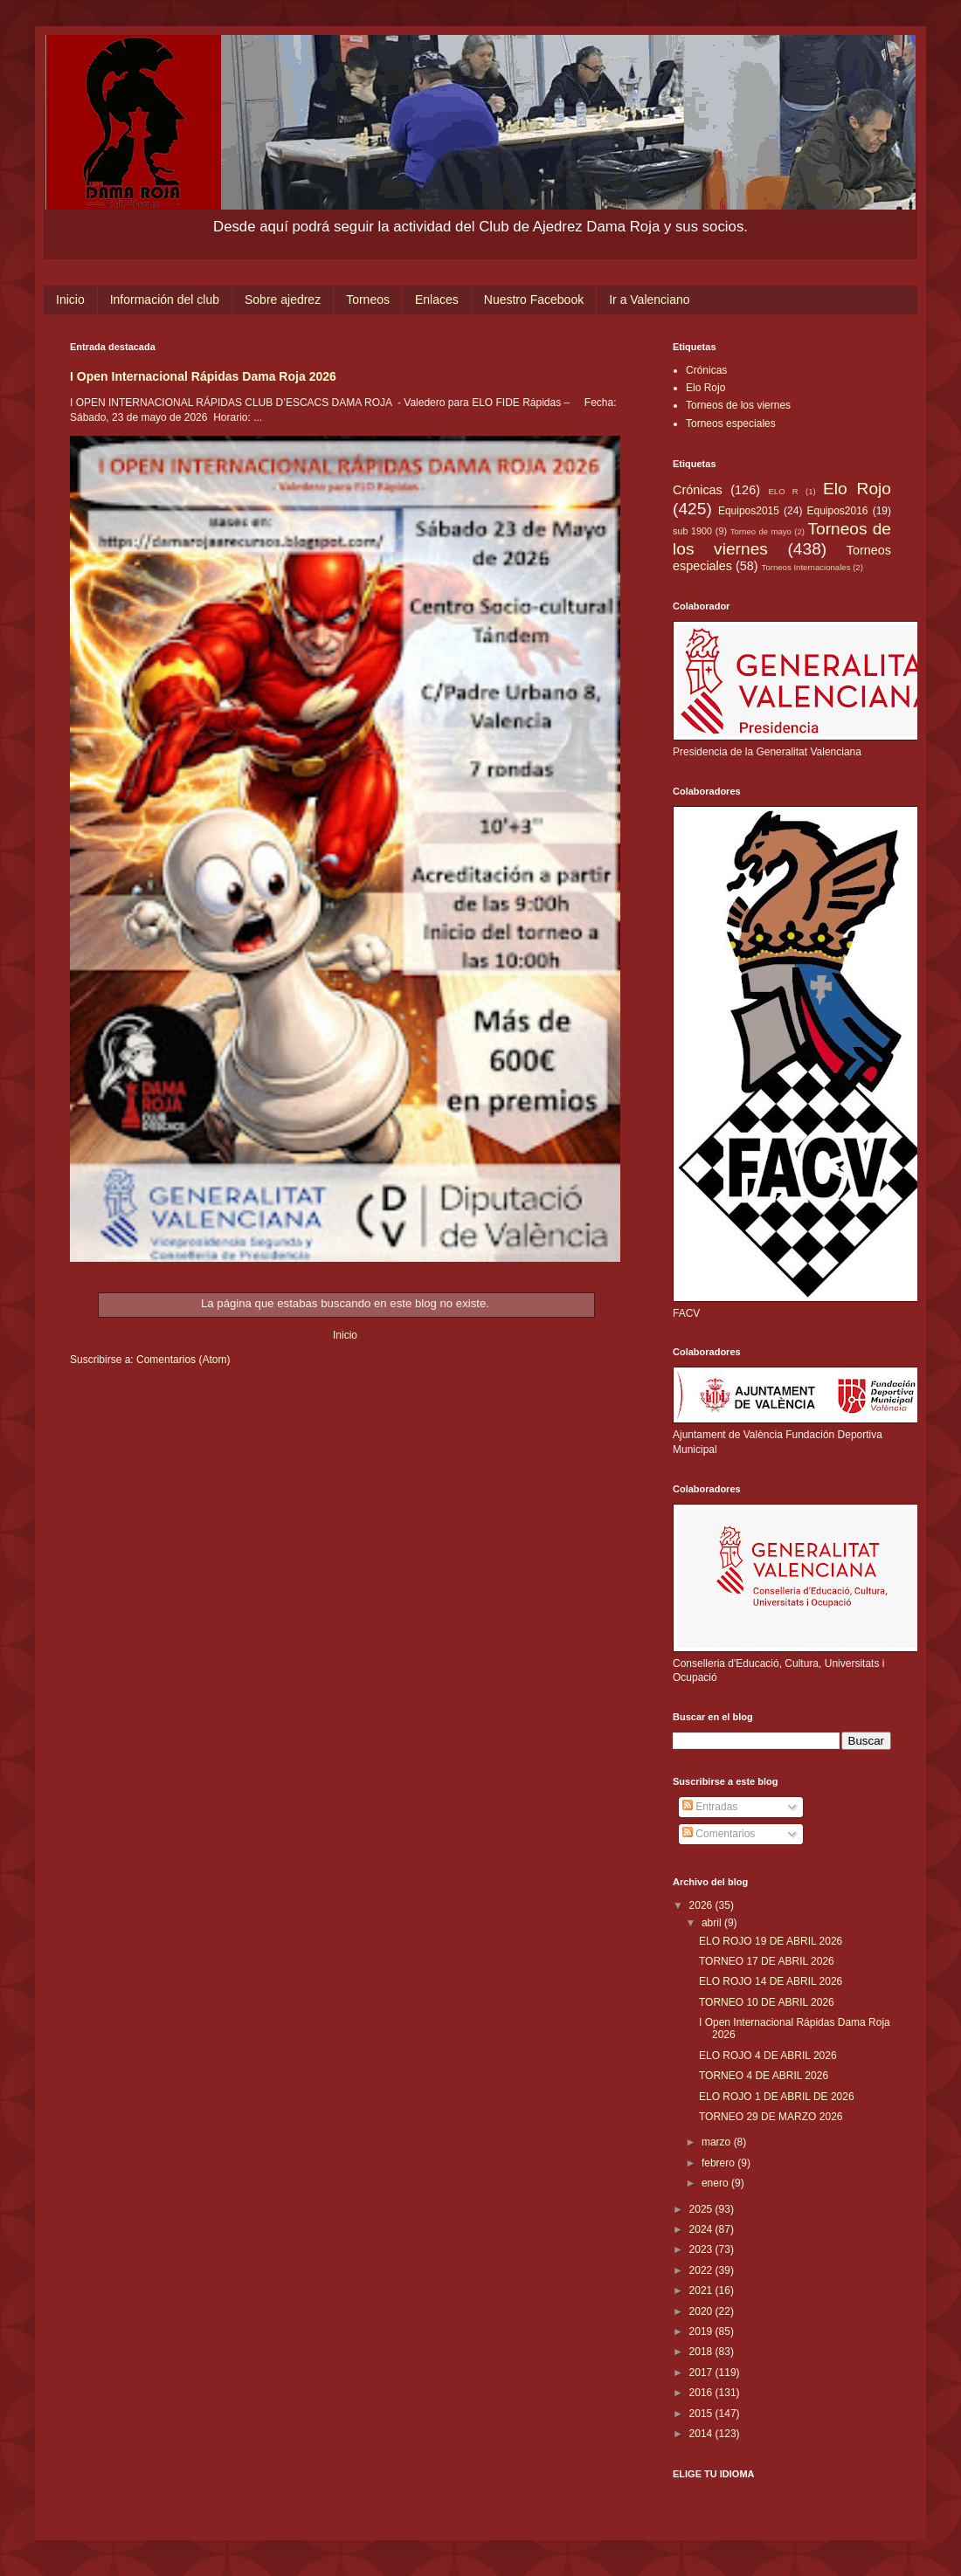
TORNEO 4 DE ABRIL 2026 (763, 2076)
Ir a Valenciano (649, 300)
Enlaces (437, 300)
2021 (702, 2290)
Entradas (709, 1807)
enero (716, 2183)
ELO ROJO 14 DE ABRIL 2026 (770, 1981)
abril (713, 1923)
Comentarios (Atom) (183, 1359)
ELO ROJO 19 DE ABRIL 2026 (770, 1941)
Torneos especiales (731, 423)
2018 (702, 2351)
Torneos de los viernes (738, 405)
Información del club (164, 300)
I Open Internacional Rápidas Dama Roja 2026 (203, 376)
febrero (719, 2163)
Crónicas (706, 370)
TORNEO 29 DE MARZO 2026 (771, 2117)
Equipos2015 (748, 511)
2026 (702, 1905)
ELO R (783, 491)
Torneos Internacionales (806, 567)
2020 (702, 2311)
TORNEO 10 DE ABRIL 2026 (766, 2002)
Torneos (368, 300)
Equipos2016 (837, 511)
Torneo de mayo (761, 531)
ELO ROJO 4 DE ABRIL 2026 (768, 2055)
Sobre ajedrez (283, 300)
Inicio (70, 300)
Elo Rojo (705, 388)
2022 (702, 2270)
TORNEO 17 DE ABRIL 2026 (766, 1961)
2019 (702, 2331)
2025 (702, 2209)
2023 (702, 2249)
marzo (718, 2142)
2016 (702, 2393)
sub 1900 (692, 531)
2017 (702, 2372)
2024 (702, 2229)
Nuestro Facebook (534, 300)
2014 (702, 2434)
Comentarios (718, 1834)
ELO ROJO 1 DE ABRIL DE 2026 (776, 2096)
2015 (702, 2413)
